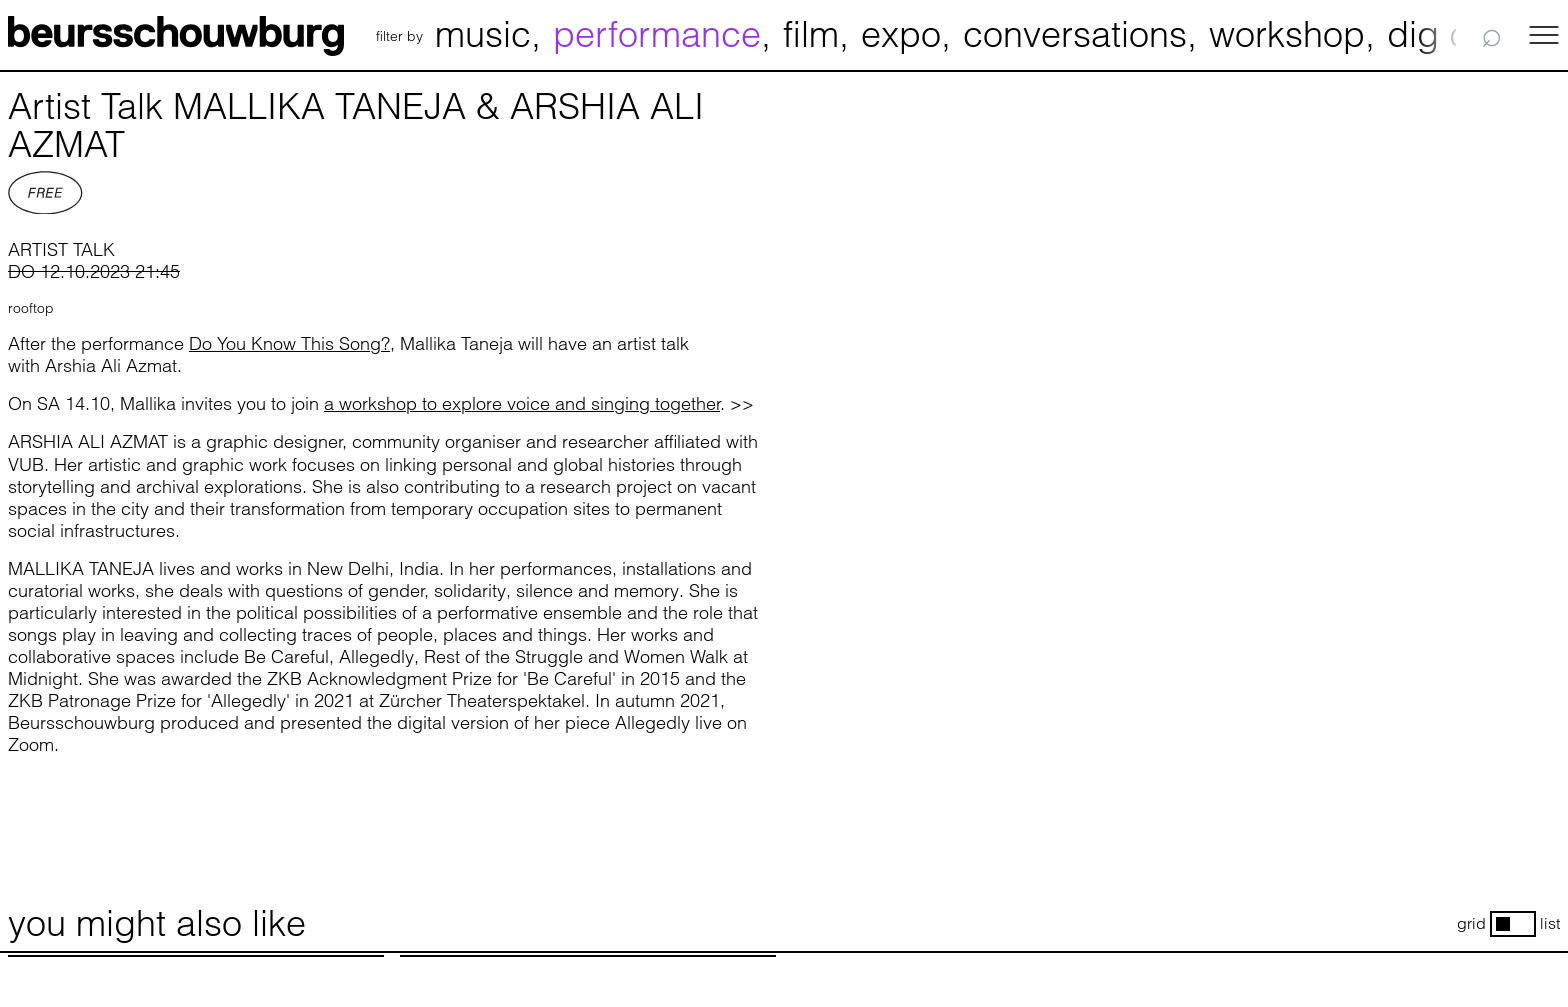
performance (657, 34)
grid (1471, 923)
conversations (1075, 34)
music (483, 34)
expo (901, 34)
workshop (1287, 34)
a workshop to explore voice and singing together (522, 403)
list (1550, 923)
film (811, 34)
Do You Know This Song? (289, 343)
